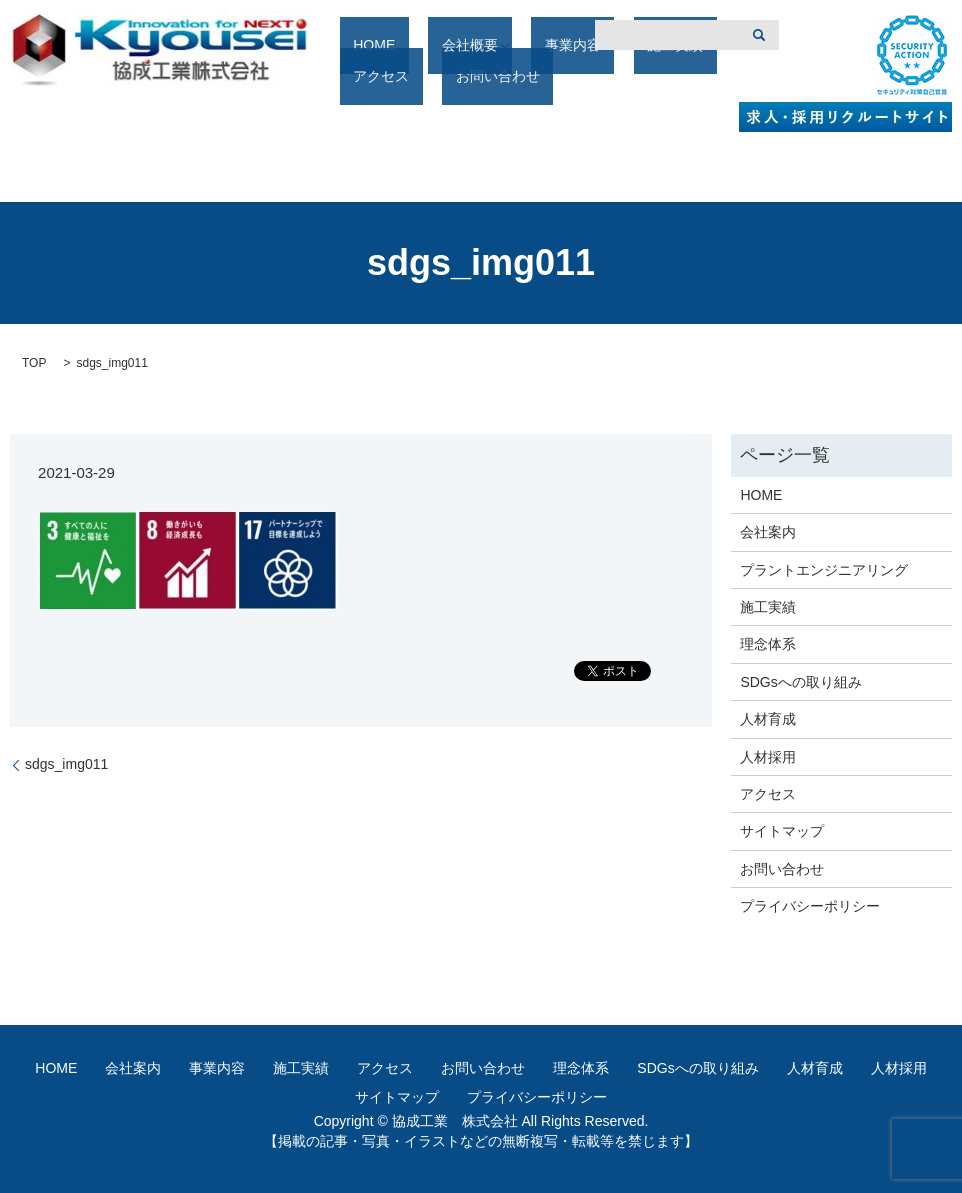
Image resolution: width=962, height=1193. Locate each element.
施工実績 (603, 77)
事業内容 (527, 77)
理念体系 (768, 644)
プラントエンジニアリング (824, 570)
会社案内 (768, 532)
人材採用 (768, 757)
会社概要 (438, 77)
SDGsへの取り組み (800, 682)
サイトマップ (782, 831)
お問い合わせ (782, 869)
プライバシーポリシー (810, 906)
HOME (369, 77)
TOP (34, 363)
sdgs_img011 (66, 764)
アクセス (679, 77)
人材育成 (768, 719)
